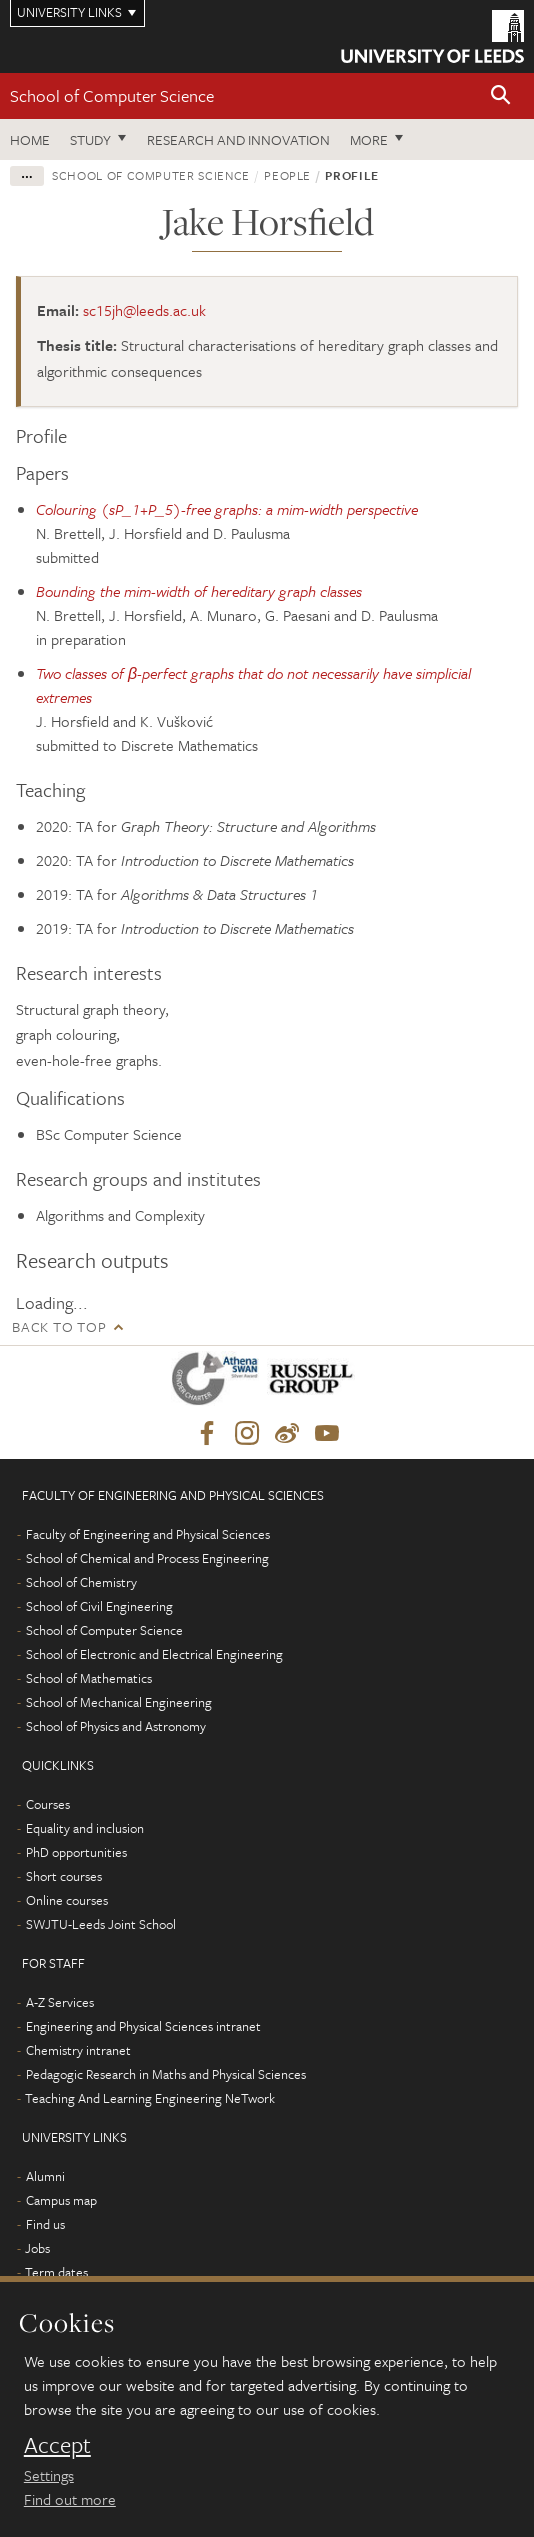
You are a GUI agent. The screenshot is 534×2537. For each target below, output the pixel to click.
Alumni (45, 2176)
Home (30, 139)
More (369, 139)
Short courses (64, 1876)
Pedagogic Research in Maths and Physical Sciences (166, 2074)
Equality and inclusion (85, 1828)
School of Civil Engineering (99, 1606)
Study (90, 139)
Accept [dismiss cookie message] (57, 2445)
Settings (49, 2475)
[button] (501, 96)
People (287, 175)
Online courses (67, 1900)
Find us (45, 2224)
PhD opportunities (76, 1852)
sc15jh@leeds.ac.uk (144, 310)
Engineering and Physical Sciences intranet (143, 2026)
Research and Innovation (238, 139)
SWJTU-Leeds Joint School (101, 1924)
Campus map (61, 2200)
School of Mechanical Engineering (119, 1702)
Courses (48, 1804)
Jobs (37, 2248)
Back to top (59, 1326)
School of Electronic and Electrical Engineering (154, 1654)
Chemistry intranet (78, 2050)
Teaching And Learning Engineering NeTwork (150, 2098)
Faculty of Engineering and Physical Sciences (148, 1534)
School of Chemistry (81, 1582)
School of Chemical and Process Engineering (147, 1558)
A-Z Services (60, 2002)
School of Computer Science (112, 95)
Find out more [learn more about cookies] (70, 2499)
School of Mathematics (89, 1678)
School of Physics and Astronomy (116, 1726)
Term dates (56, 2272)
